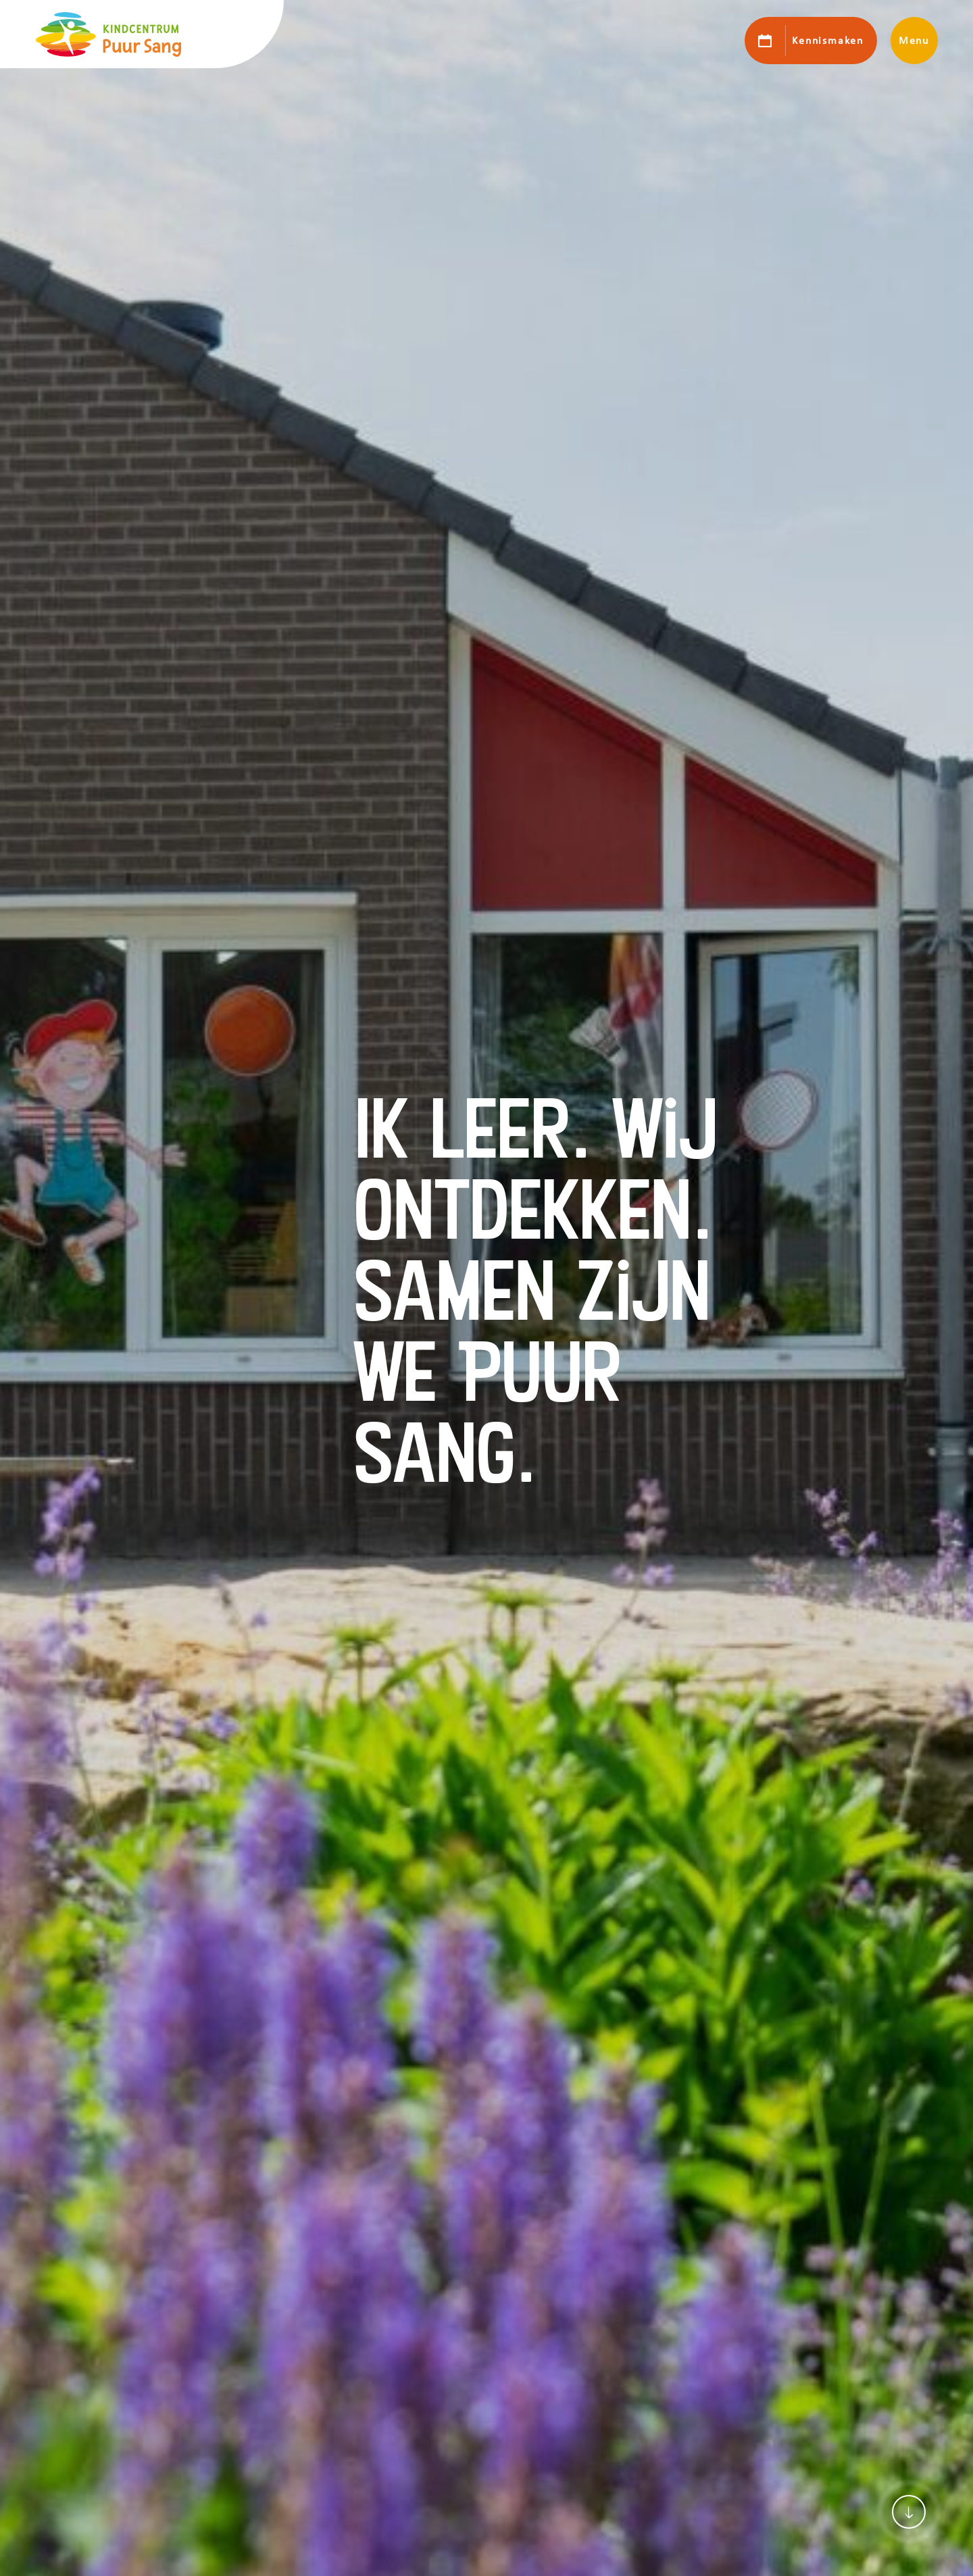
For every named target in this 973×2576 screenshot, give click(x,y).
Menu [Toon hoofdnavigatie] (914, 40)
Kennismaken (827, 40)
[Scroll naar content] (909, 2512)
